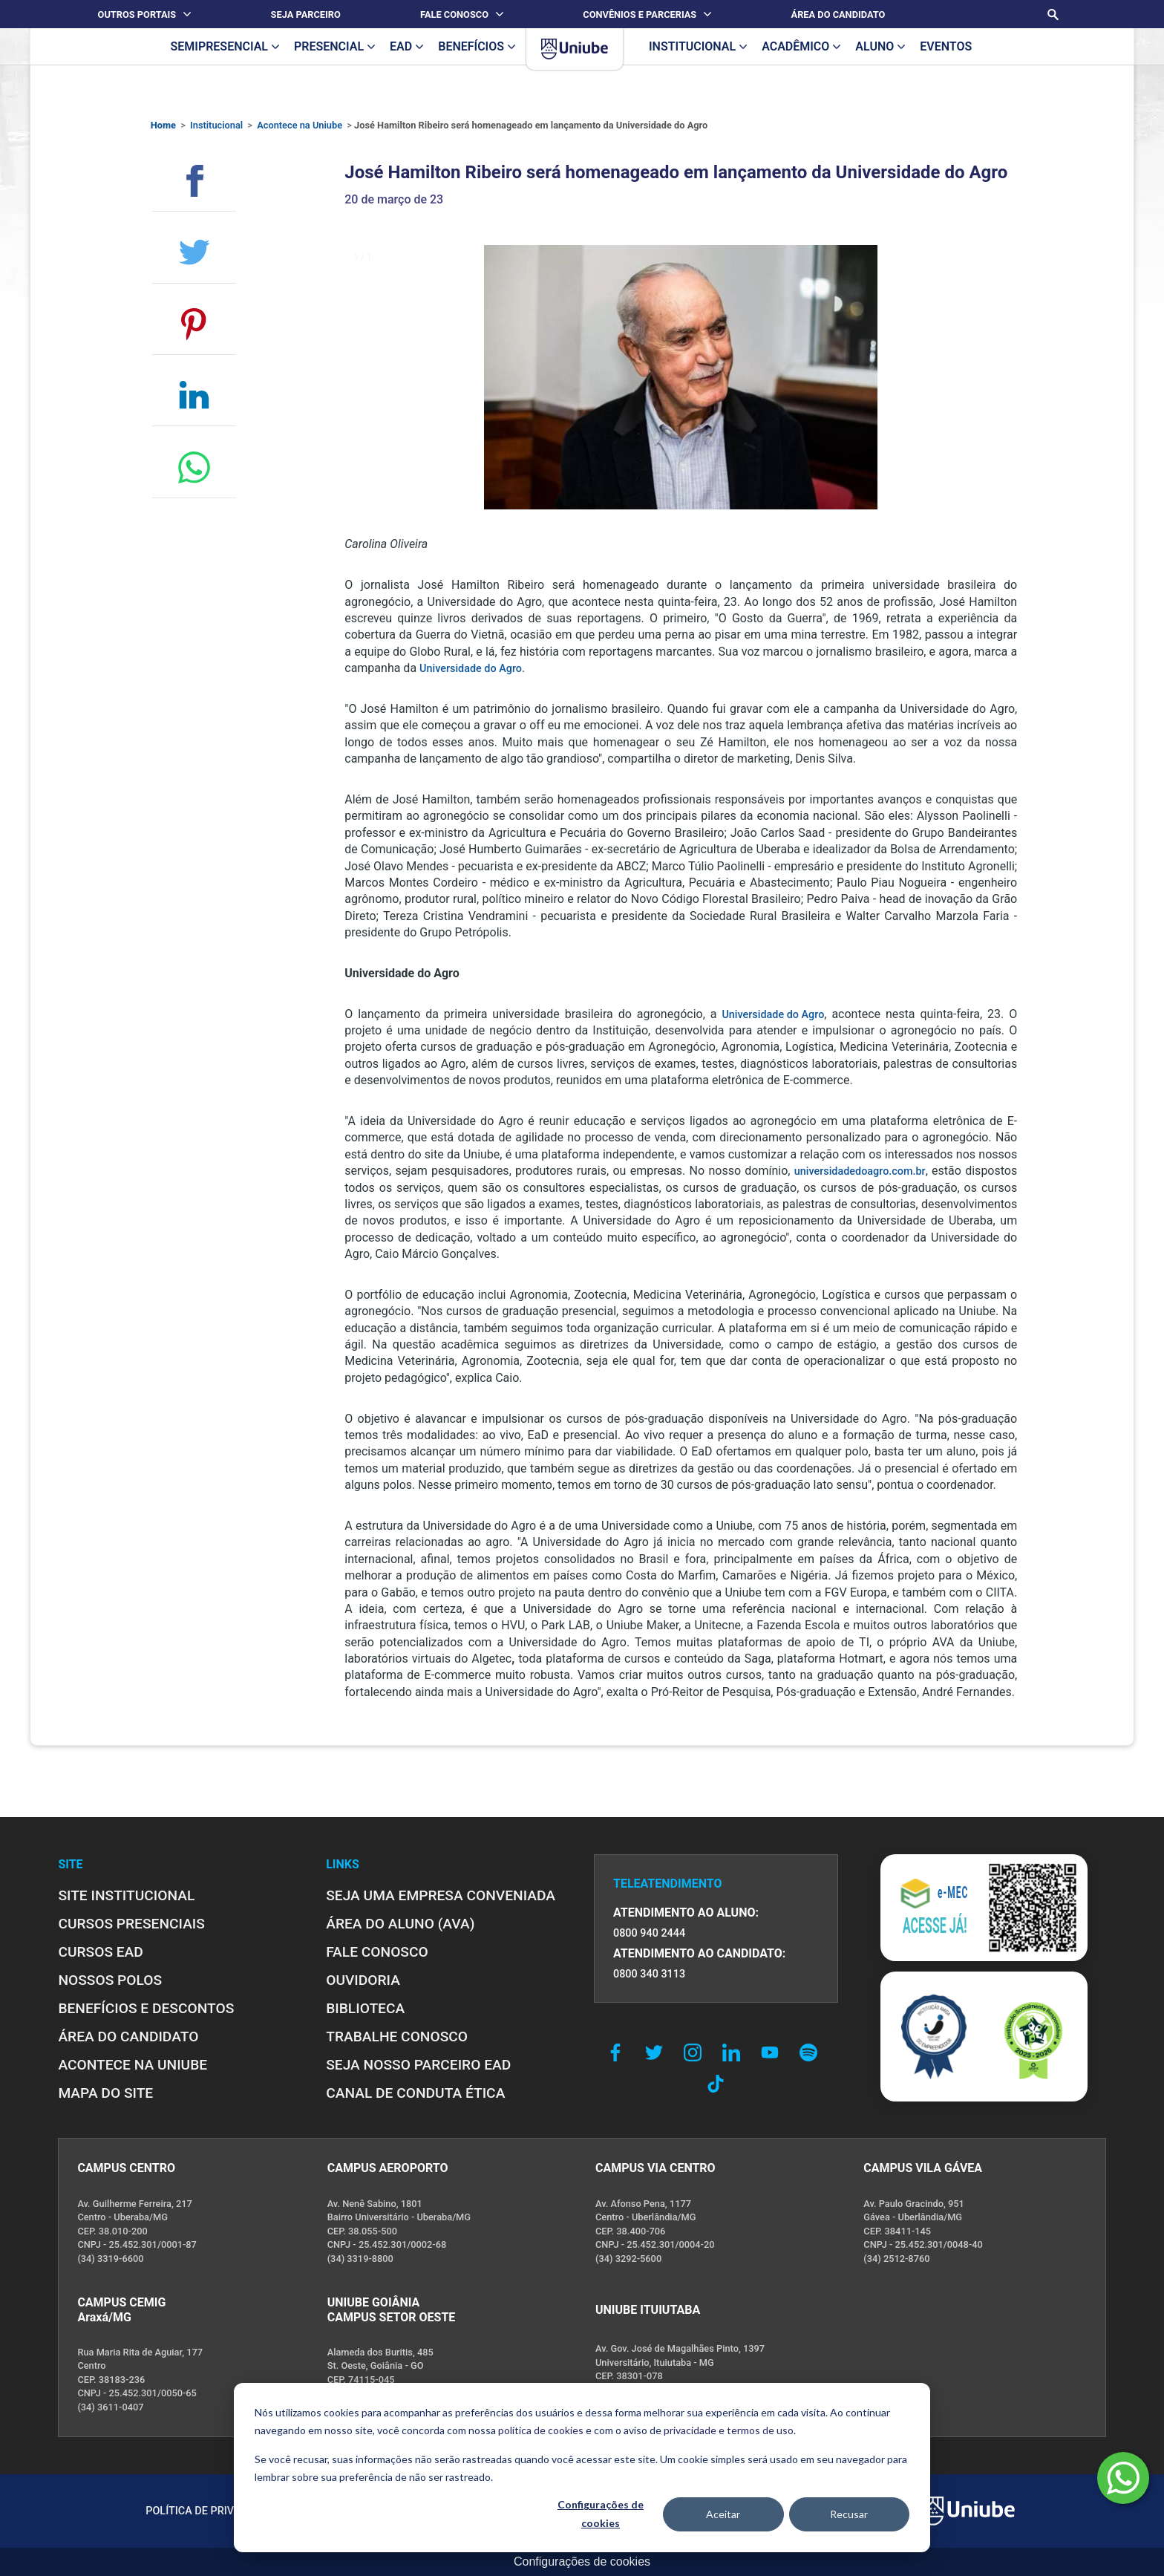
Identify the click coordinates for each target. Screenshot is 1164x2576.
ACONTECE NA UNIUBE (132, 2064)
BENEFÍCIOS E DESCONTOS (146, 2008)
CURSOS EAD (100, 1951)
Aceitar (723, 2514)
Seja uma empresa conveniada (440, 1895)
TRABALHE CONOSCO (397, 2036)
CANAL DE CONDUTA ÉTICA (415, 2092)
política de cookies (540, 2430)
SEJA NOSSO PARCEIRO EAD (418, 2064)
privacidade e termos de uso (729, 2430)
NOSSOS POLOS (110, 1980)
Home (163, 125)
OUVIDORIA (363, 1980)
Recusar (849, 2514)
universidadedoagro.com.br (860, 1171)
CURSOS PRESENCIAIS (131, 1923)
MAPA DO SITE (105, 2092)
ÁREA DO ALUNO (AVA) (400, 1923)
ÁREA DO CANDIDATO (128, 2036)
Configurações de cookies (601, 2513)
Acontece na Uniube (299, 125)
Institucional (216, 125)
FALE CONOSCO (377, 1951)
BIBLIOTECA (365, 2008)
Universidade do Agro (470, 668)
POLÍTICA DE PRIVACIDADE (212, 2511)
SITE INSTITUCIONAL (126, 1895)
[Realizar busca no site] (1053, 14)
